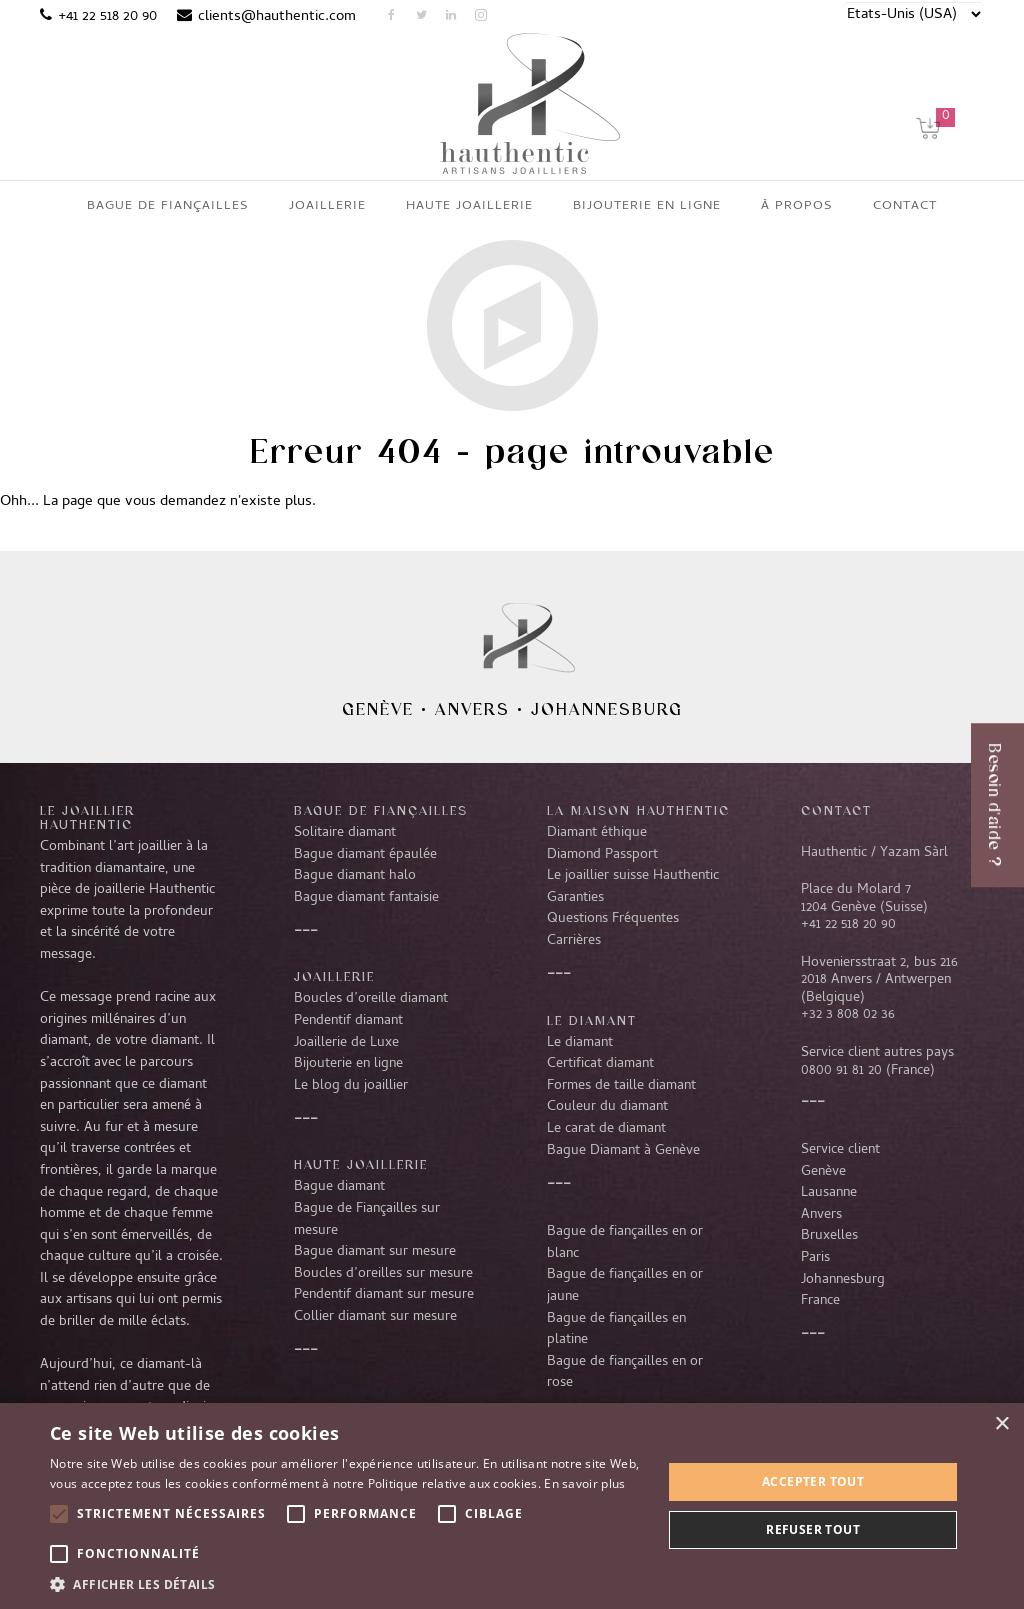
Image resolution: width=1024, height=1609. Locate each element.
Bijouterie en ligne (348, 1064)
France (820, 1301)
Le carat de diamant (606, 1129)
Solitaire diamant (345, 833)
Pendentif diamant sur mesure (384, 1295)
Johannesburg (607, 709)
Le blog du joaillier (351, 1086)
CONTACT (836, 810)
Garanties (575, 898)
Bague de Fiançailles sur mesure (367, 1220)
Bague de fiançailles (381, 810)
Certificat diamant (600, 1064)
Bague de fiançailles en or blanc (625, 1243)
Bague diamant (339, 1187)
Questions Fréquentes (613, 919)
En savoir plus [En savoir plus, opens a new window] (584, 1483)
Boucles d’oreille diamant (371, 999)
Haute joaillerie (361, 1164)
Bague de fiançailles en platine (616, 1330)
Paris (815, 1258)
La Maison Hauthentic (638, 810)
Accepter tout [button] (813, 1481)
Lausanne (829, 1193)
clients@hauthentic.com (277, 17)
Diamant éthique (597, 833)
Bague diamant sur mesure (375, 1252)
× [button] (1001, 1424)
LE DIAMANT (592, 1020)
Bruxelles (829, 1236)
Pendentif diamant (348, 1021)
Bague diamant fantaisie (366, 898)
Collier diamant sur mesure (375, 1317)
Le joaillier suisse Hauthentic (633, 876)
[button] (347, 1584)
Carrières (574, 941)
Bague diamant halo (355, 876)
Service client (840, 1150)
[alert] (512, 1506)
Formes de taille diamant (621, 1086)
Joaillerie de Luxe (346, 1043)
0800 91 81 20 (841, 1071)
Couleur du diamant (607, 1107)
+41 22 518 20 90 (107, 17)
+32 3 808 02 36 (848, 1015)
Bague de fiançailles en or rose (625, 1373)
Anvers (472, 709)
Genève (378, 709)
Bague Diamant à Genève (623, 1151)
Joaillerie (334, 976)
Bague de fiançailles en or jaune (625, 1286)
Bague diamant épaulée (365, 855)
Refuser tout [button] (813, 1529)
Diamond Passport (602, 855)
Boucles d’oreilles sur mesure (383, 1274)
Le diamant (580, 1043)
